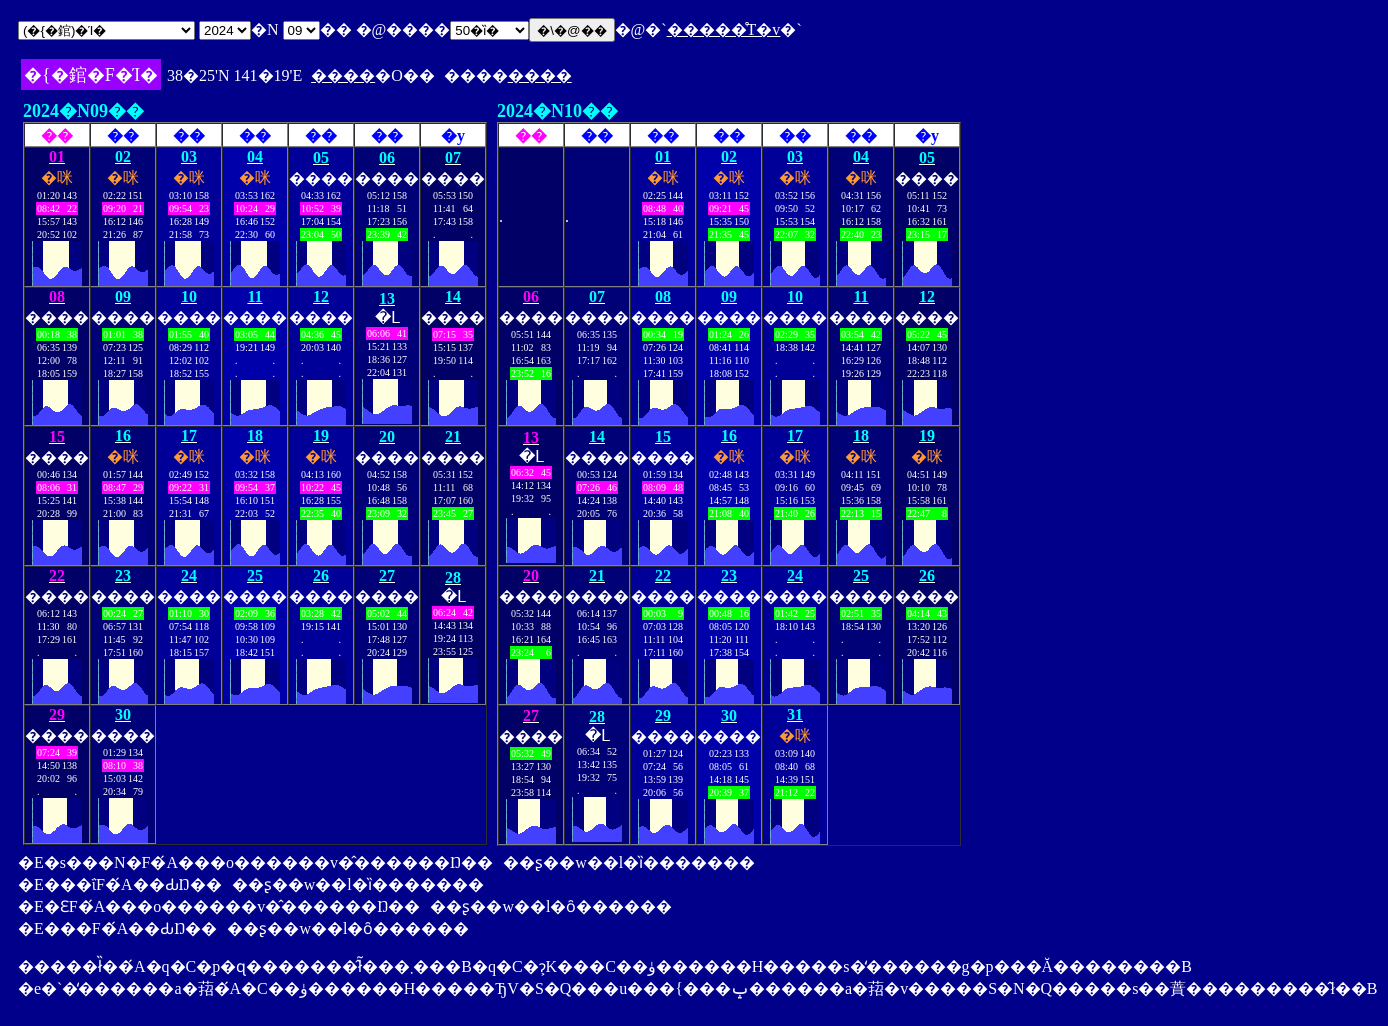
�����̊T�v (724, 29)
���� (343, 75)
